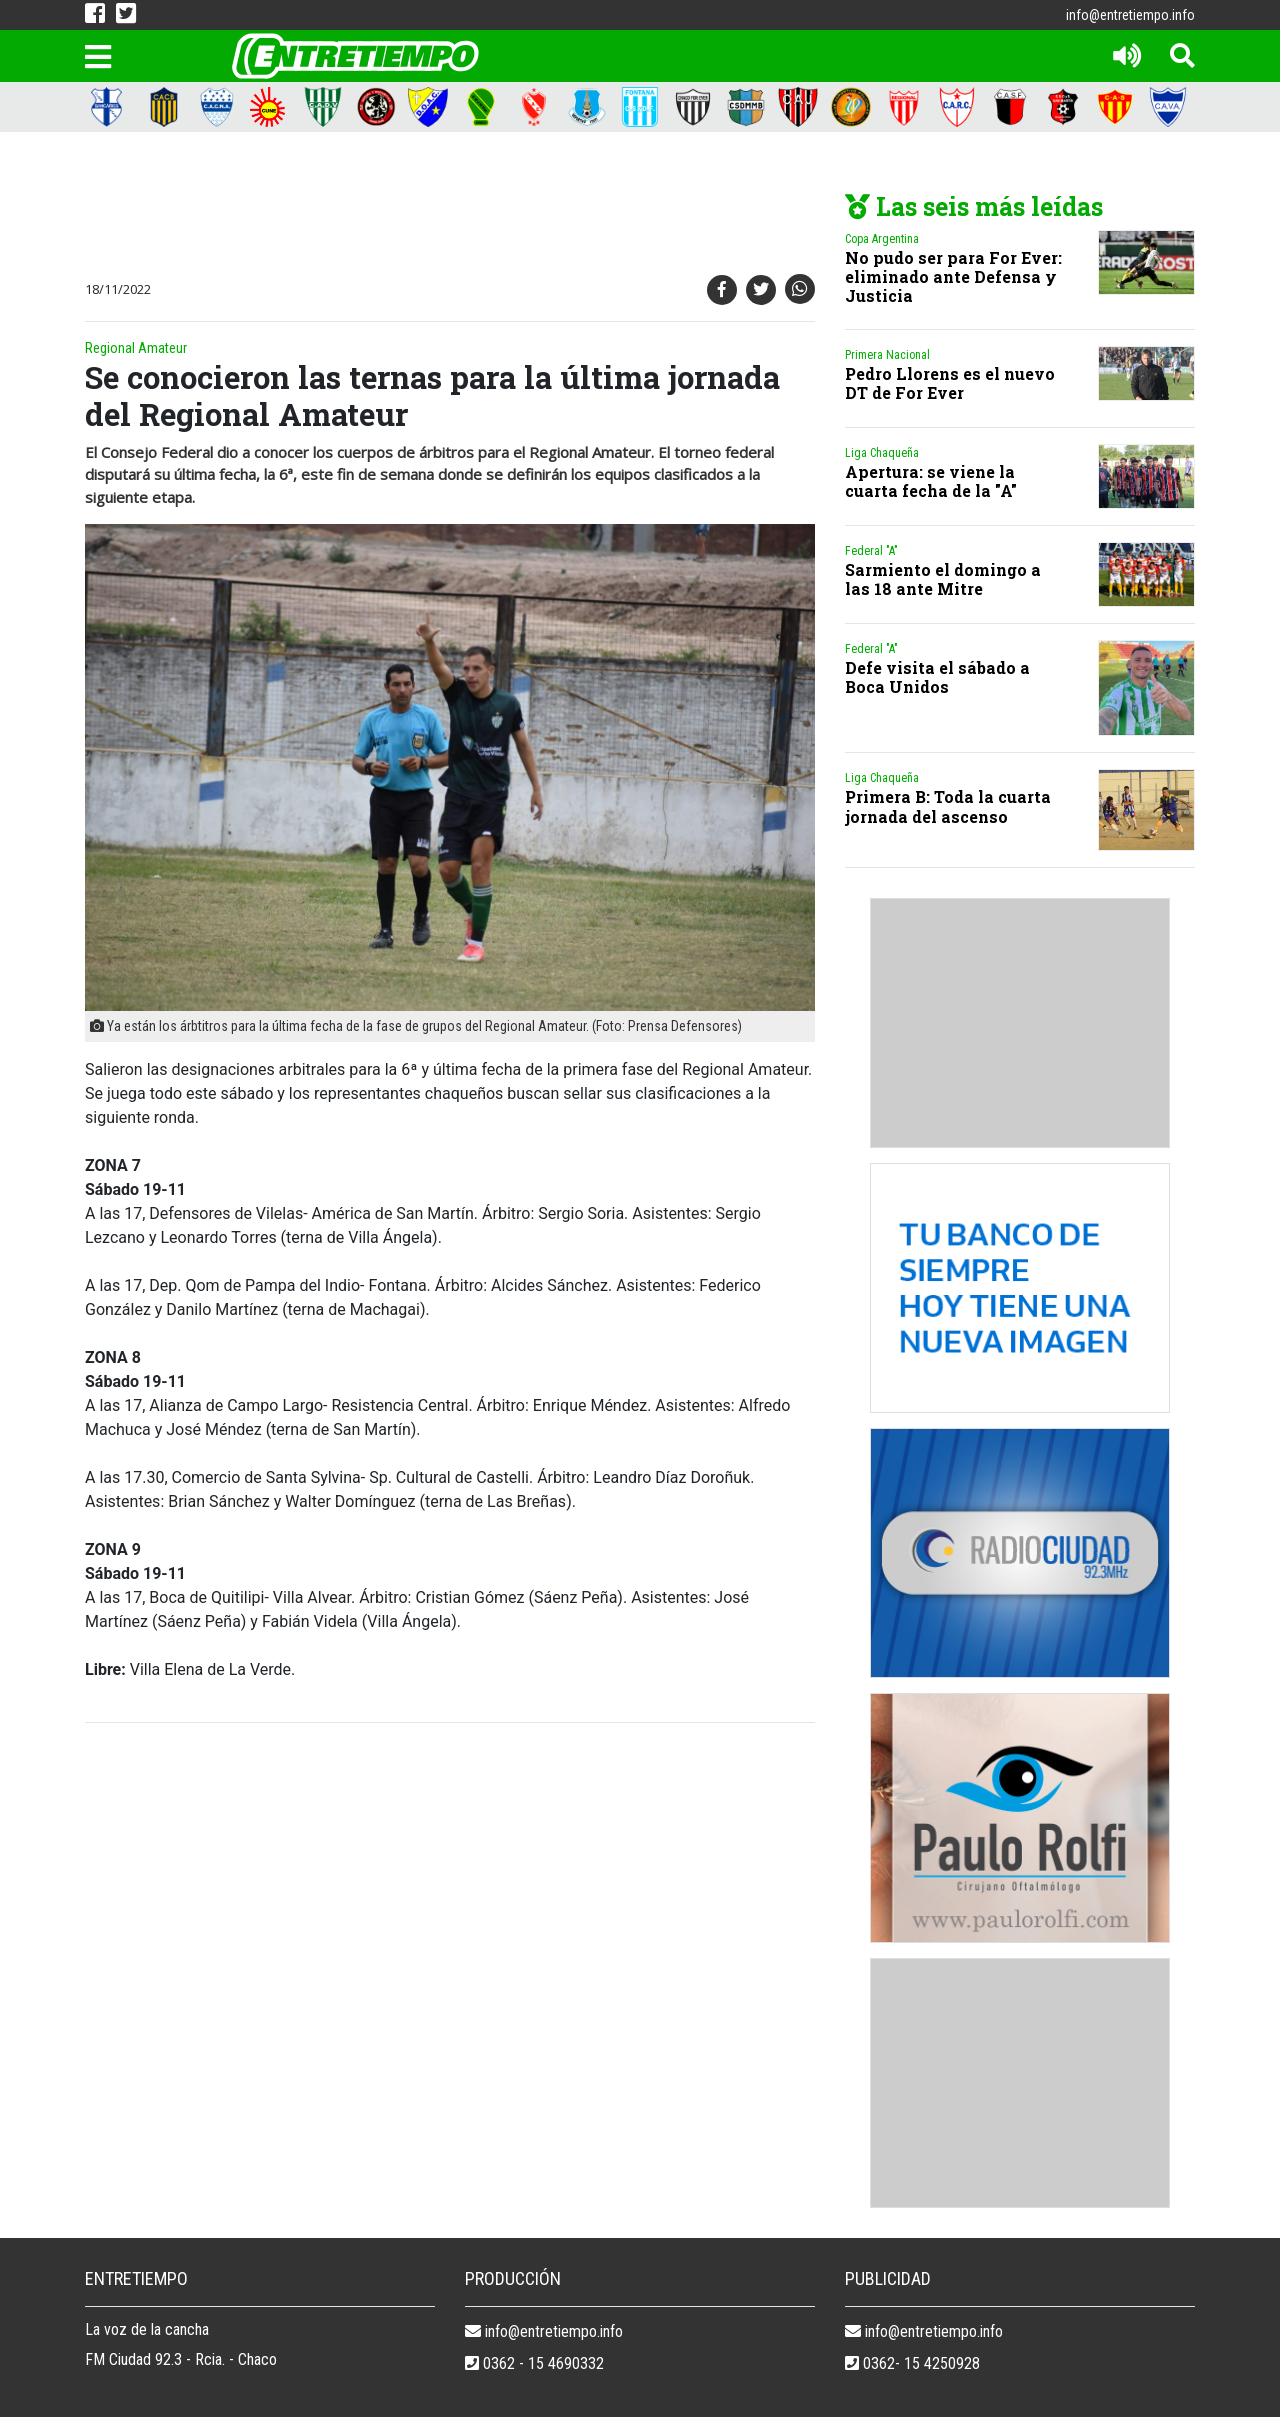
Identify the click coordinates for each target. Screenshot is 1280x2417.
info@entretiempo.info (1130, 15)
